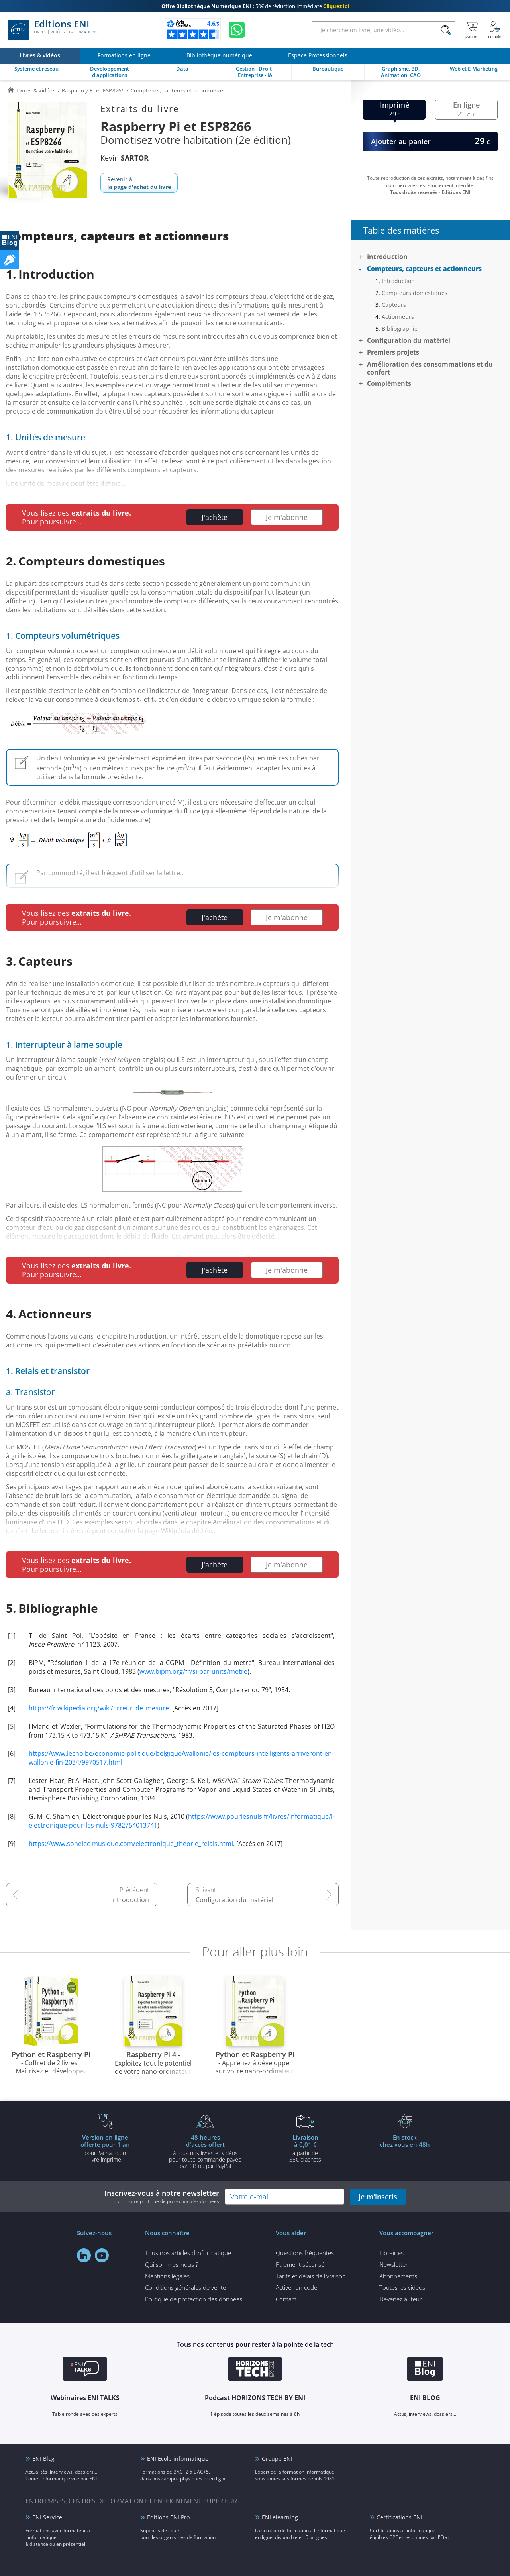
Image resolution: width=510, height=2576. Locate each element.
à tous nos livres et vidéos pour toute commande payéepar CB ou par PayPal (205, 2151)
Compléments (389, 383)
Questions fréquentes (305, 2253)
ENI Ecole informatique (177, 2458)
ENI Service (47, 2517)
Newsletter (393, 2264)
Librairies (391, 2253)
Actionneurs (398, 316)
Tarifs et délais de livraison (311, 2276)
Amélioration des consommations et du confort (430, 368)
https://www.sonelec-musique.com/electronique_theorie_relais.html (131, 1843)
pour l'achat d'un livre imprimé (105, 2148)
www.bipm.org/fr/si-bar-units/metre (193, 1671)
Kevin (124, 158)
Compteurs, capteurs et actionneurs (424, 269)
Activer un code (296, 2287)
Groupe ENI (277, 2458)
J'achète (215, 517)
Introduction (130, 1899)
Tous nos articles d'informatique (188, 2253)
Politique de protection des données (193, 2299)
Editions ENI (52, 30)
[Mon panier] (471, 30)
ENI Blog (43, 2458)
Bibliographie (400, 328)
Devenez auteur (400, 2299)
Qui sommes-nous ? (171, 2264)
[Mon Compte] (495, 30)
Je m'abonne (287, 517)
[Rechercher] (446, 30)
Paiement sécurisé (300, 2264)
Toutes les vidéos (402, 2287)
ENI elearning (280, 2517)
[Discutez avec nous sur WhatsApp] (237, 30)
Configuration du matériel (234, 1899)
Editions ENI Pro (168, 2517)
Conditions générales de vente (185, 2287)
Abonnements (398, 2276)
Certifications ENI (399, 2517)
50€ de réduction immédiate (255, 6)
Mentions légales (167, 2276)
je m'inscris (378, 2196)
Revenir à (139, 182)
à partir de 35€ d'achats (305, 2148)
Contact (286, 2299)
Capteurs (394, 304)
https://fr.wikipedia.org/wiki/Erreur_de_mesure (99, 1708)
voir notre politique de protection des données (168, 2201)
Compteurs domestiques (414, 292)
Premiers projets (393, 352)
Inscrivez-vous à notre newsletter (161, 2196)
